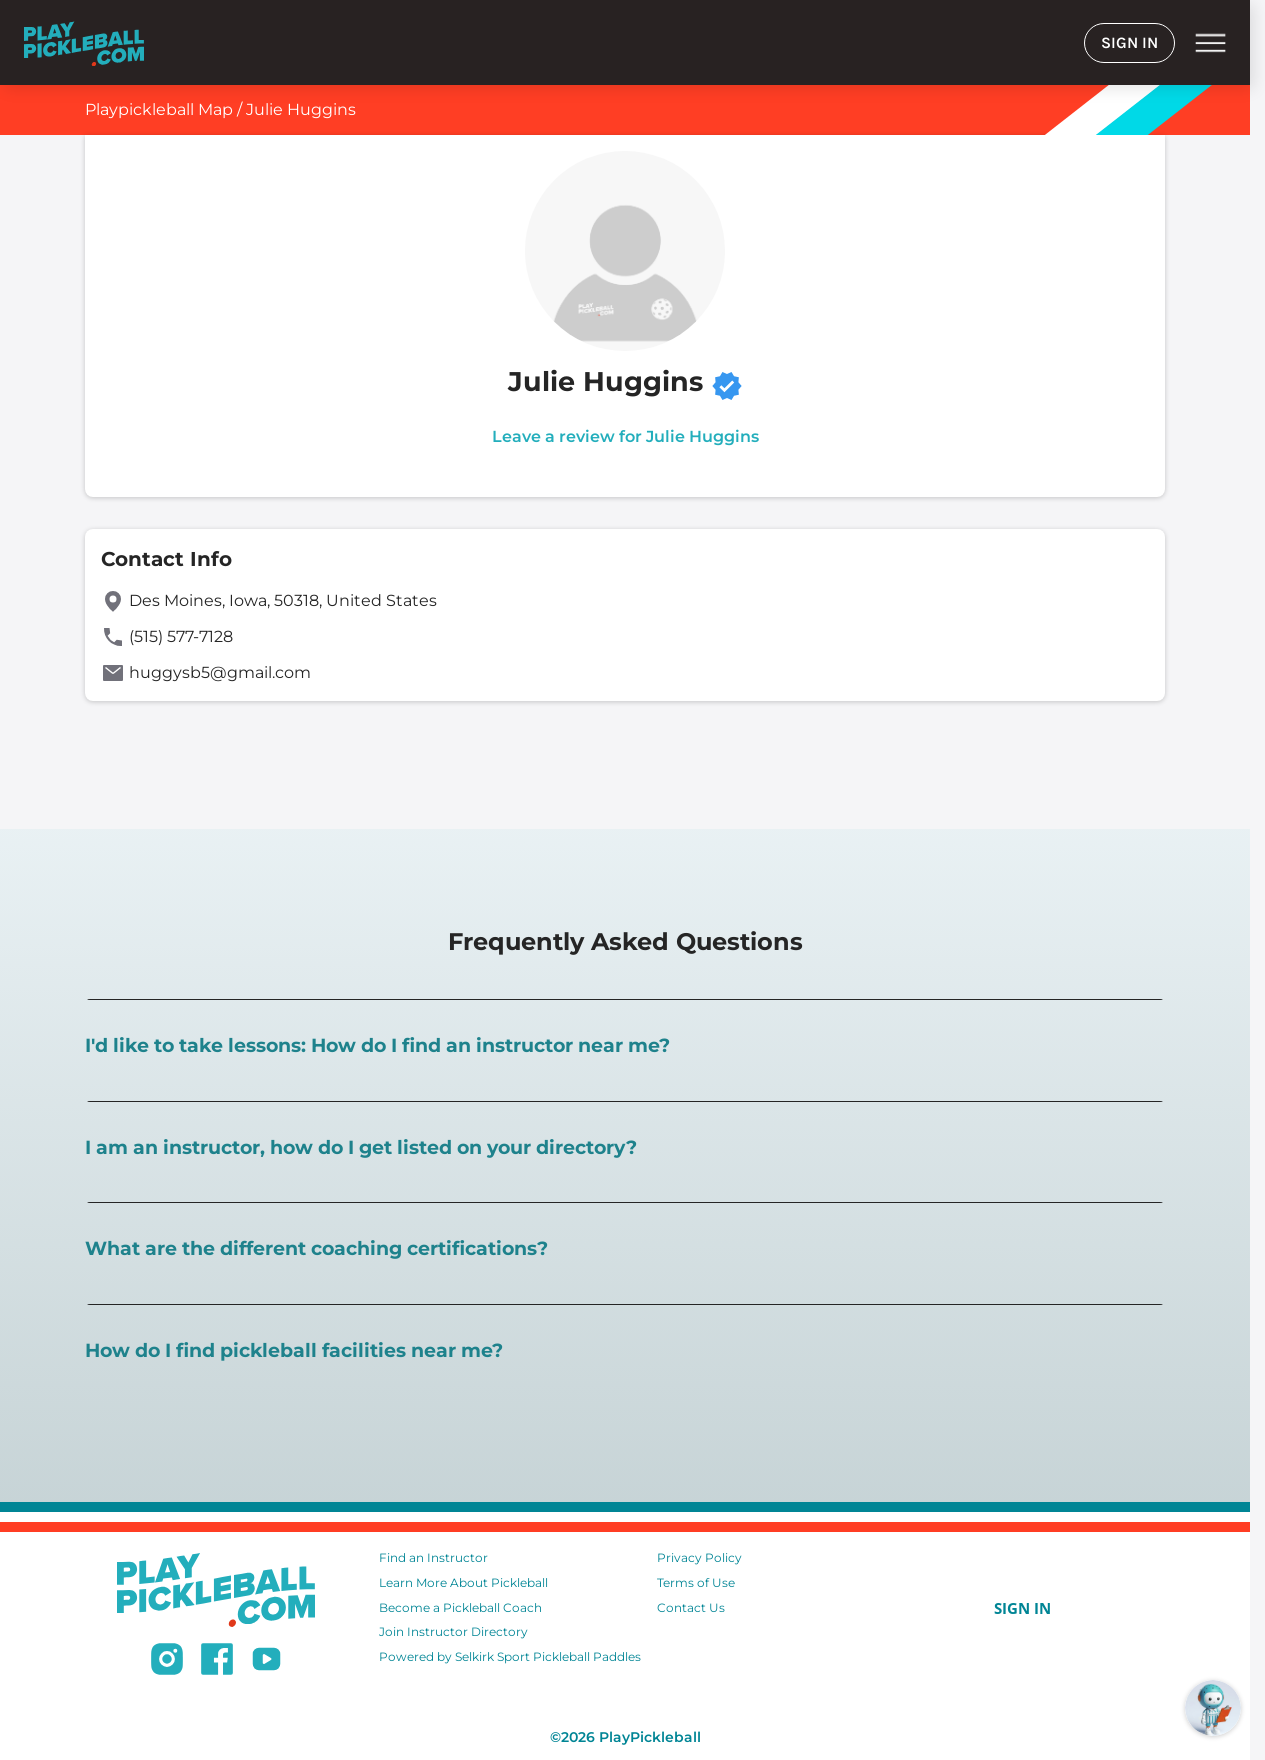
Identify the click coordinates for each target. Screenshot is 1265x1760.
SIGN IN (1129, 42)
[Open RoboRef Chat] (1213, 1708)
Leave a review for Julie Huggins (625, 436)
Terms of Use (696, 1582)
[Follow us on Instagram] (167, 1662)
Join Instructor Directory (453, 1631)
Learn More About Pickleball (463, 1582)
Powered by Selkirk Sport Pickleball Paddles (510, 1656)
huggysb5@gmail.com (220, 672)
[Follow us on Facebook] (217, 1662)
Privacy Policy (699, 1557)
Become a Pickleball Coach (460, 1607)
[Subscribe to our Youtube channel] (266, 1662)
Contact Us (691, 1607)
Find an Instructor (433, 1557)
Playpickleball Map (159, 109)
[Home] (84, 42)
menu (1210, 43)
